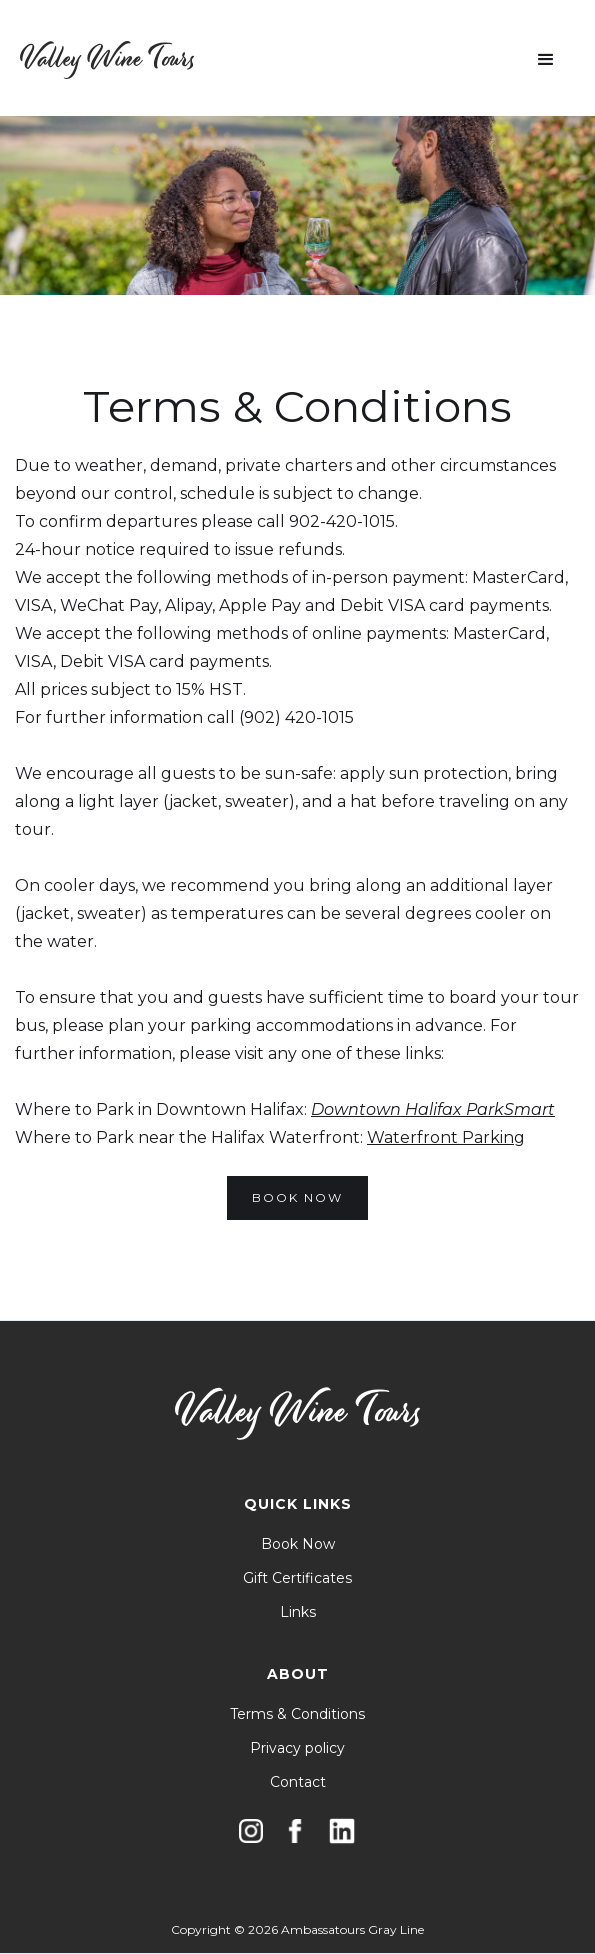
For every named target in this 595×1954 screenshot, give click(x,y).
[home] (107, 59)
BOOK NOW (297, 1197)
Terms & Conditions (297, 1714)
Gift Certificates (297, 1578)
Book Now (298, 1544)
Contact (298, 1782)
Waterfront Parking (446, 1137)
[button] (546, 60)
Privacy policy (297, 1748)
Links (298, 1612)
